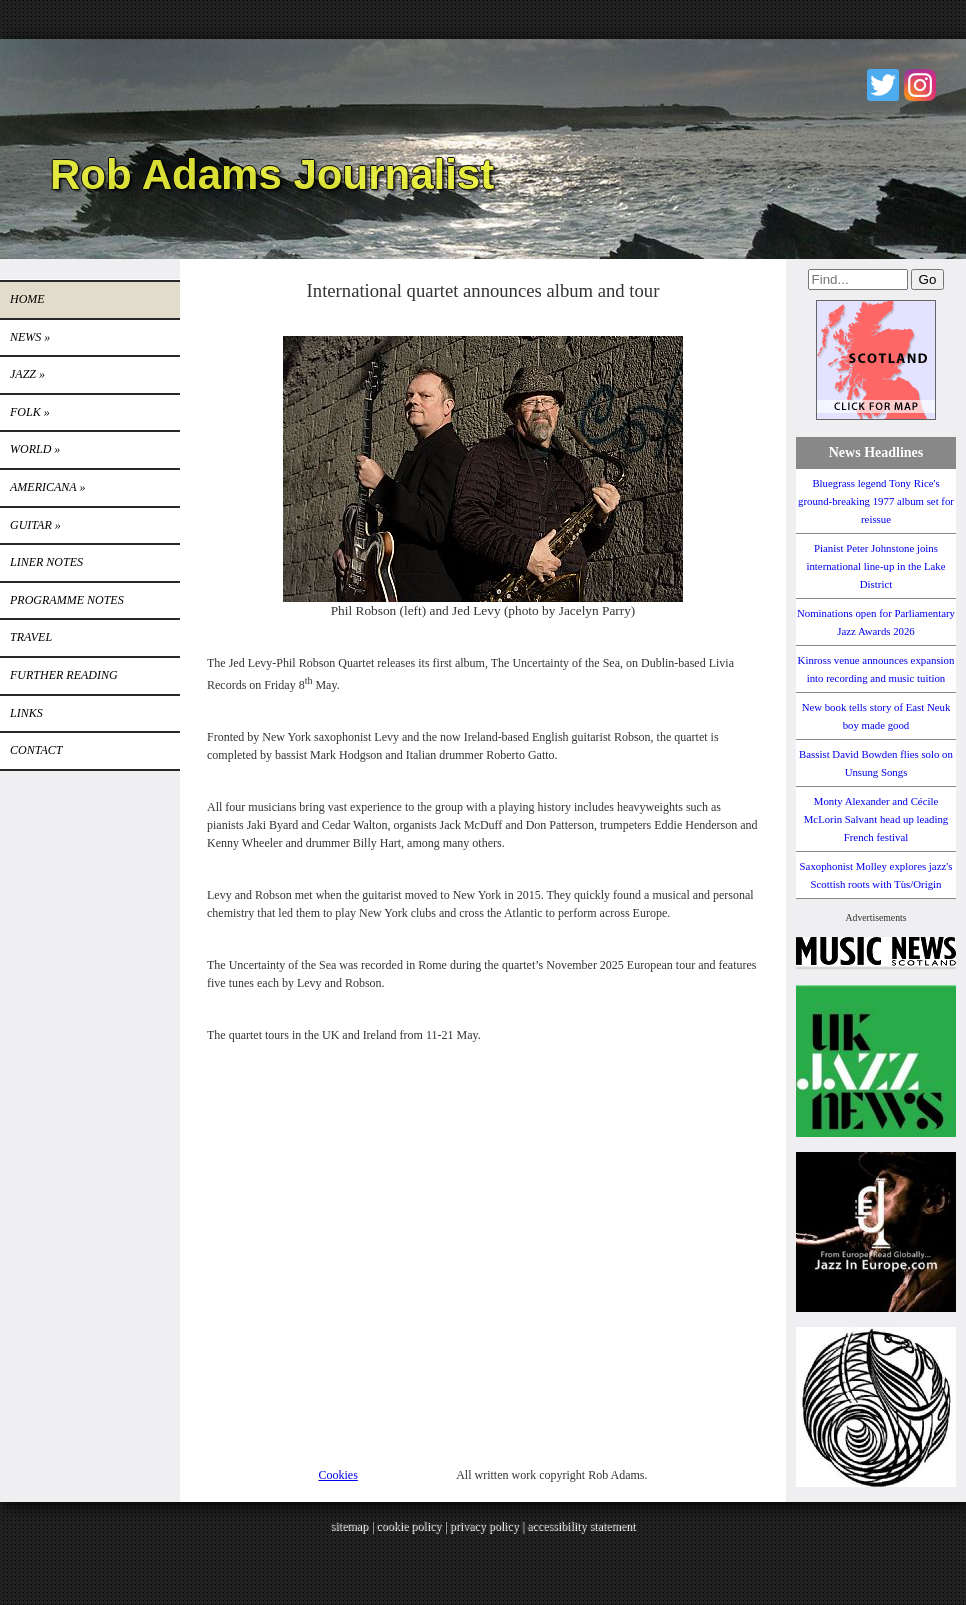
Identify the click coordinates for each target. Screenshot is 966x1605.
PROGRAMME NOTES (67, 600)
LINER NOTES (46, 562)
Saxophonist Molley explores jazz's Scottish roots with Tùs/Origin (876, 875)
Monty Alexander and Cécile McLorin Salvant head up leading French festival (876, 819)
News (30, 337)
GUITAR (35, 525)
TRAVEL (31, 637)
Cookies (338, 1475)
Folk (30, 412)
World (35, 449)
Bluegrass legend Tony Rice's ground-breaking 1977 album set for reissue (876, 501)
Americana (47, 487)
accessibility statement (581, 1526)
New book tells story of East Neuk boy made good (876, 716)
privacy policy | (488, 1526)
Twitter (883, 85)
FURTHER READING (64, 675)
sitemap (349, 1526)
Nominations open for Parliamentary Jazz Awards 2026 (876, 622)
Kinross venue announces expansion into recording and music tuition (876, 669)
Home (27, 299)
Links (26, 713)
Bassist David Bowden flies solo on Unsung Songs (876, 763)
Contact (36, 750)
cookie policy (408, 1526)
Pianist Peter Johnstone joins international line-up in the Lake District (875, 566)
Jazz (27, 374)
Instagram (920, 85)
